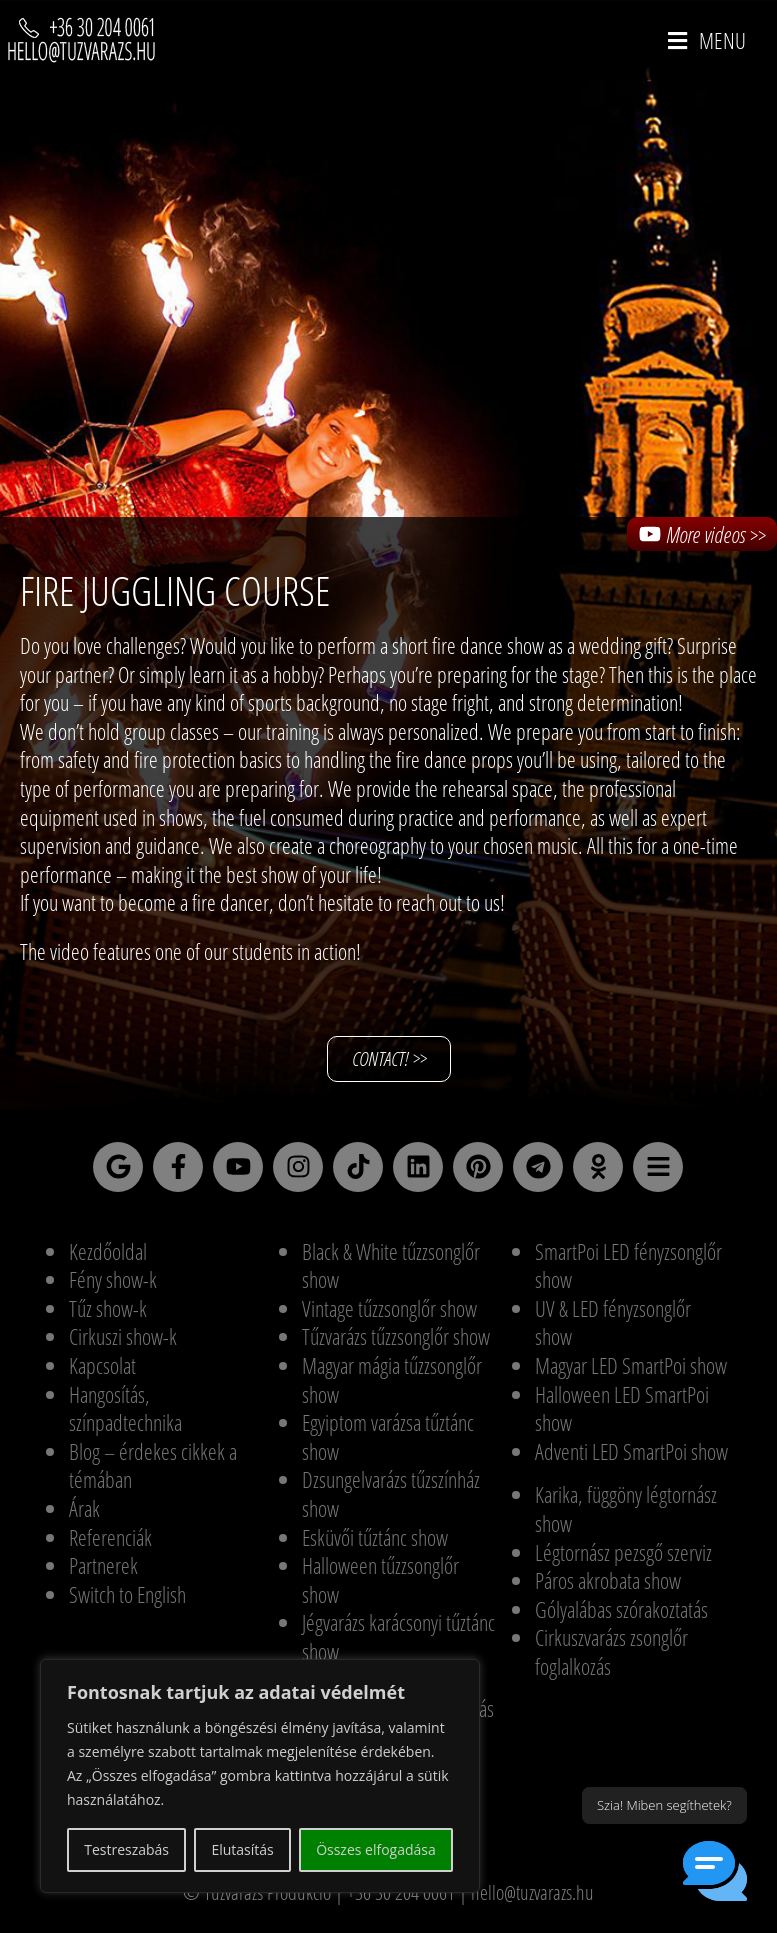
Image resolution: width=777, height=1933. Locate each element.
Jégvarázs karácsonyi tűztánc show (398, 1636)
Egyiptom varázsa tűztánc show (388, 1436)
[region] (260, 1776)
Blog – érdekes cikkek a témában (153, 1465)
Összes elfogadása (376, 1849)
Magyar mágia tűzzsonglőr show (392, 1379)
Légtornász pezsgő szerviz (623, 1552)
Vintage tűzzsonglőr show (389, 1308)
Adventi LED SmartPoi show (631, 1451)
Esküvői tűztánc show (375, 1537)
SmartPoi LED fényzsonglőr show (628, 1265)
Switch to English (127, 1594)
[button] (715, 1871)
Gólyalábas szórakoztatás (621, 1609)
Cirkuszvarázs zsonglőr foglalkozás (611, 1651)
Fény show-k (113, 1279)
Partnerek (103, 1565)
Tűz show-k (108, 1308)
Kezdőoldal (108, 1251)
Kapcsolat (102, 1365)
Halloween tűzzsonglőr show (380, 1579)
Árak (84, 1508)
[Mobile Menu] (707, 40)
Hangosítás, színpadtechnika (125, 1408)
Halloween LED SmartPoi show (622, 1408)
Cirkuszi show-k (123, 1336)
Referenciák (110, 1537)
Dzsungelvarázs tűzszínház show (391, 1493)
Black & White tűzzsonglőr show (391, 1265)
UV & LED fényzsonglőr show (613, 1322)
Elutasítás (242, 1849)
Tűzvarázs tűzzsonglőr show (396, 1336)
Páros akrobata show (608, 1580)
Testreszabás (126, 1849)
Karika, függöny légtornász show (626, 1508)
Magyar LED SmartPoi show (631, 1365)
